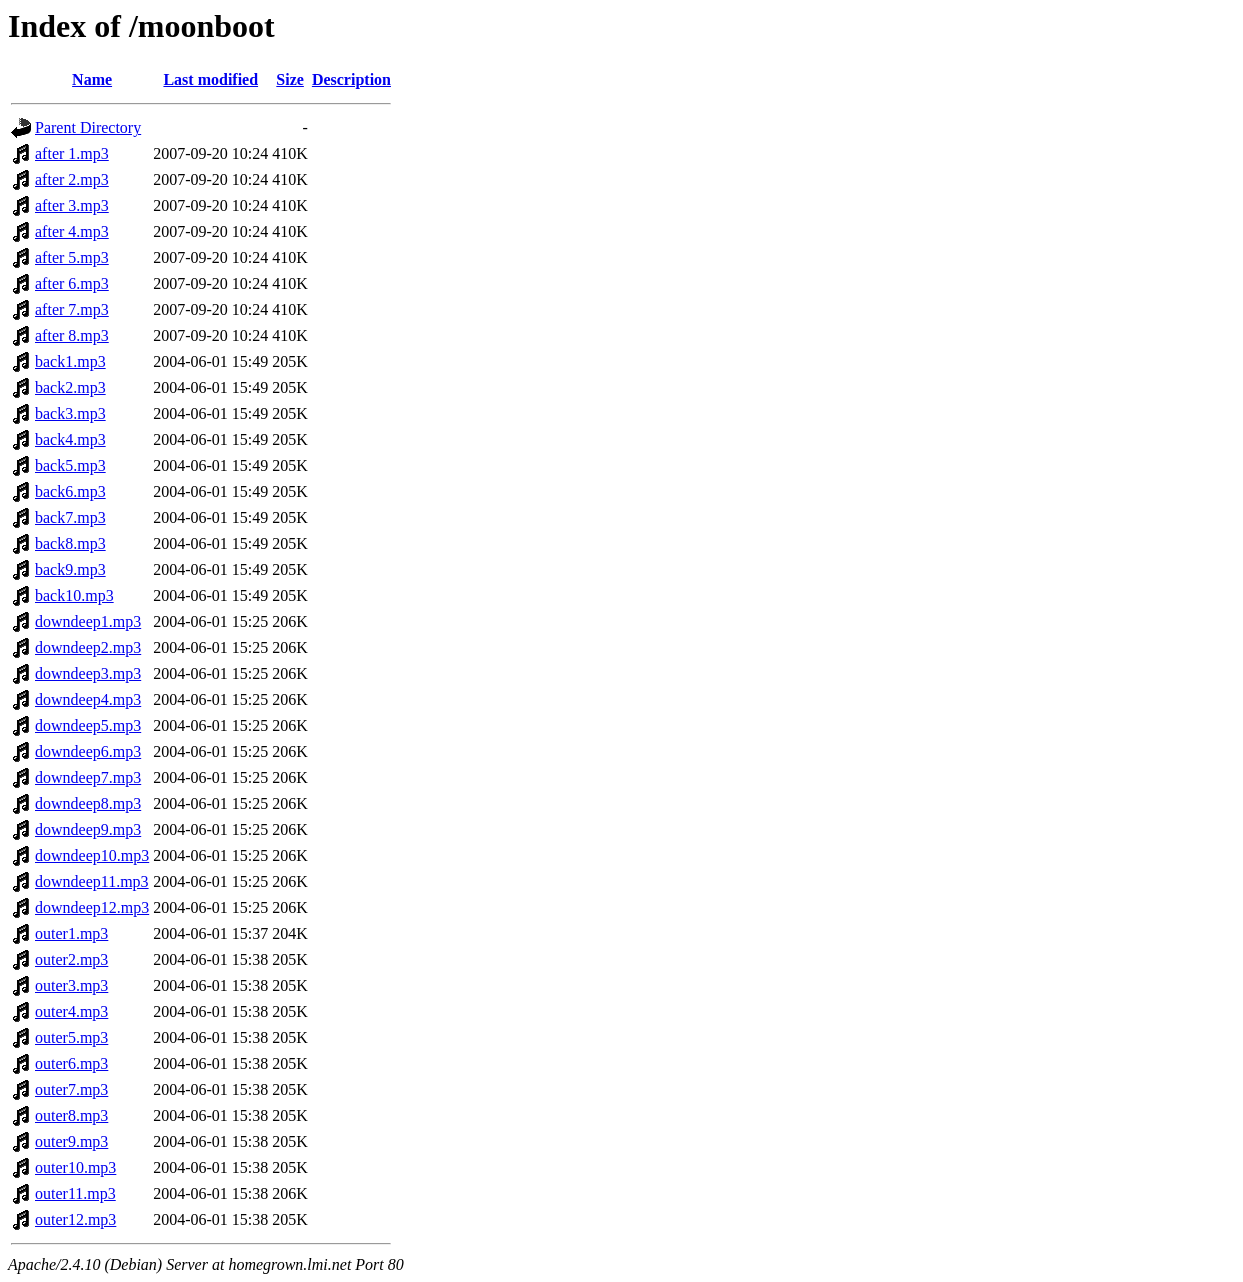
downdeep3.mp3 (88, 673)
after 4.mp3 (72, 231)
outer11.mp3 (75, 1193)
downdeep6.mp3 (88, 751)
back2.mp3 (70, 387)
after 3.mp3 (72, 205)
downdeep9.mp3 (88, 829)
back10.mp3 (74, 595)
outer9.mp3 (71, 1141)
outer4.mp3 (71, 1011)
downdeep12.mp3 (92, 907)
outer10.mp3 (75, 1167)
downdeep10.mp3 (92, 855)
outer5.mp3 (71, 1037)
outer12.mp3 (75, 1219)
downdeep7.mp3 (88, 777)
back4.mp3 (70, 439)
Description (351, 79)
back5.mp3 (70, 465)
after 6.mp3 (72, 283)
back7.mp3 (70, 517)
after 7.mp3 (72, 309)
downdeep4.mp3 (88, 699)
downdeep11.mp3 (92, 881)
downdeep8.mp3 (88, 803)
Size (290, 79)
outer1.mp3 (71, 933)
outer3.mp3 (71, 985)
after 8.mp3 (72, 335)
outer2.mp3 (71, 959)
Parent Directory (88, 127)
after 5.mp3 (72, 257)
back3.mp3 (70, 413)
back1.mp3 (70, 361)
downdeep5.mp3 (88, 725)
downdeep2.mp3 (88, 647)
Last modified (210, 79)
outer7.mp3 (71, 1089)
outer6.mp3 (71, 1063)
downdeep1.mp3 (88, 621)
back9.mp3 (70, 569)
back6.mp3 (70, 491)
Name (92, 79)
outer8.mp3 (71, 1115)
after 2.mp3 (72, 179)
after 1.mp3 (72, 153)
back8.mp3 (70, 543)
